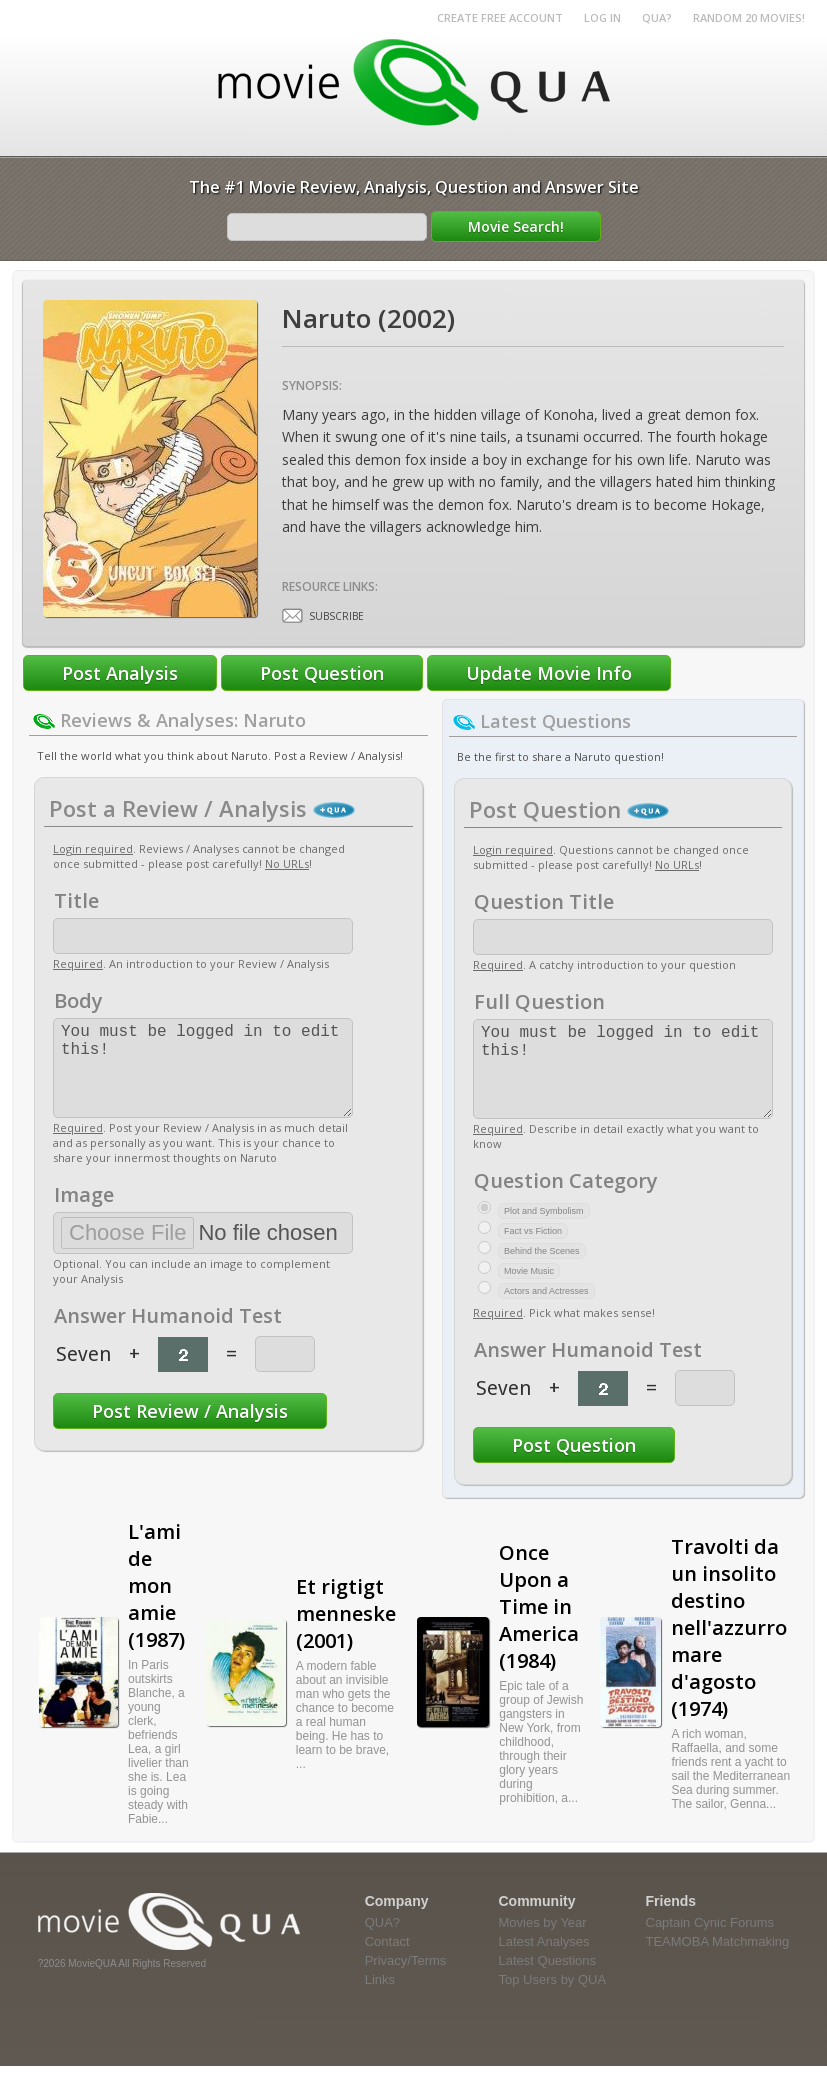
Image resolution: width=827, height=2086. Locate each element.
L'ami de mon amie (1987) (156, 1605)
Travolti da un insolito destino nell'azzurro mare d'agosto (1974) (729, 1647)
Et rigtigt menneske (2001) (346, 1633)
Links (380, 1999)
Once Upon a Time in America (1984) (539, 1626)
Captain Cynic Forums (710, 1942)
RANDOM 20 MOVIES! (749, 17)
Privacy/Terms (406, 1980)
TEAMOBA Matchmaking (718, 1961)
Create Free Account (500, 17)
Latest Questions (548, 1980)
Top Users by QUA (553, 1999)
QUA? (657, 17)
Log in (602, 17)
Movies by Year (543, 1942)
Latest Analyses (544, 1961)
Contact (387, 1961)
